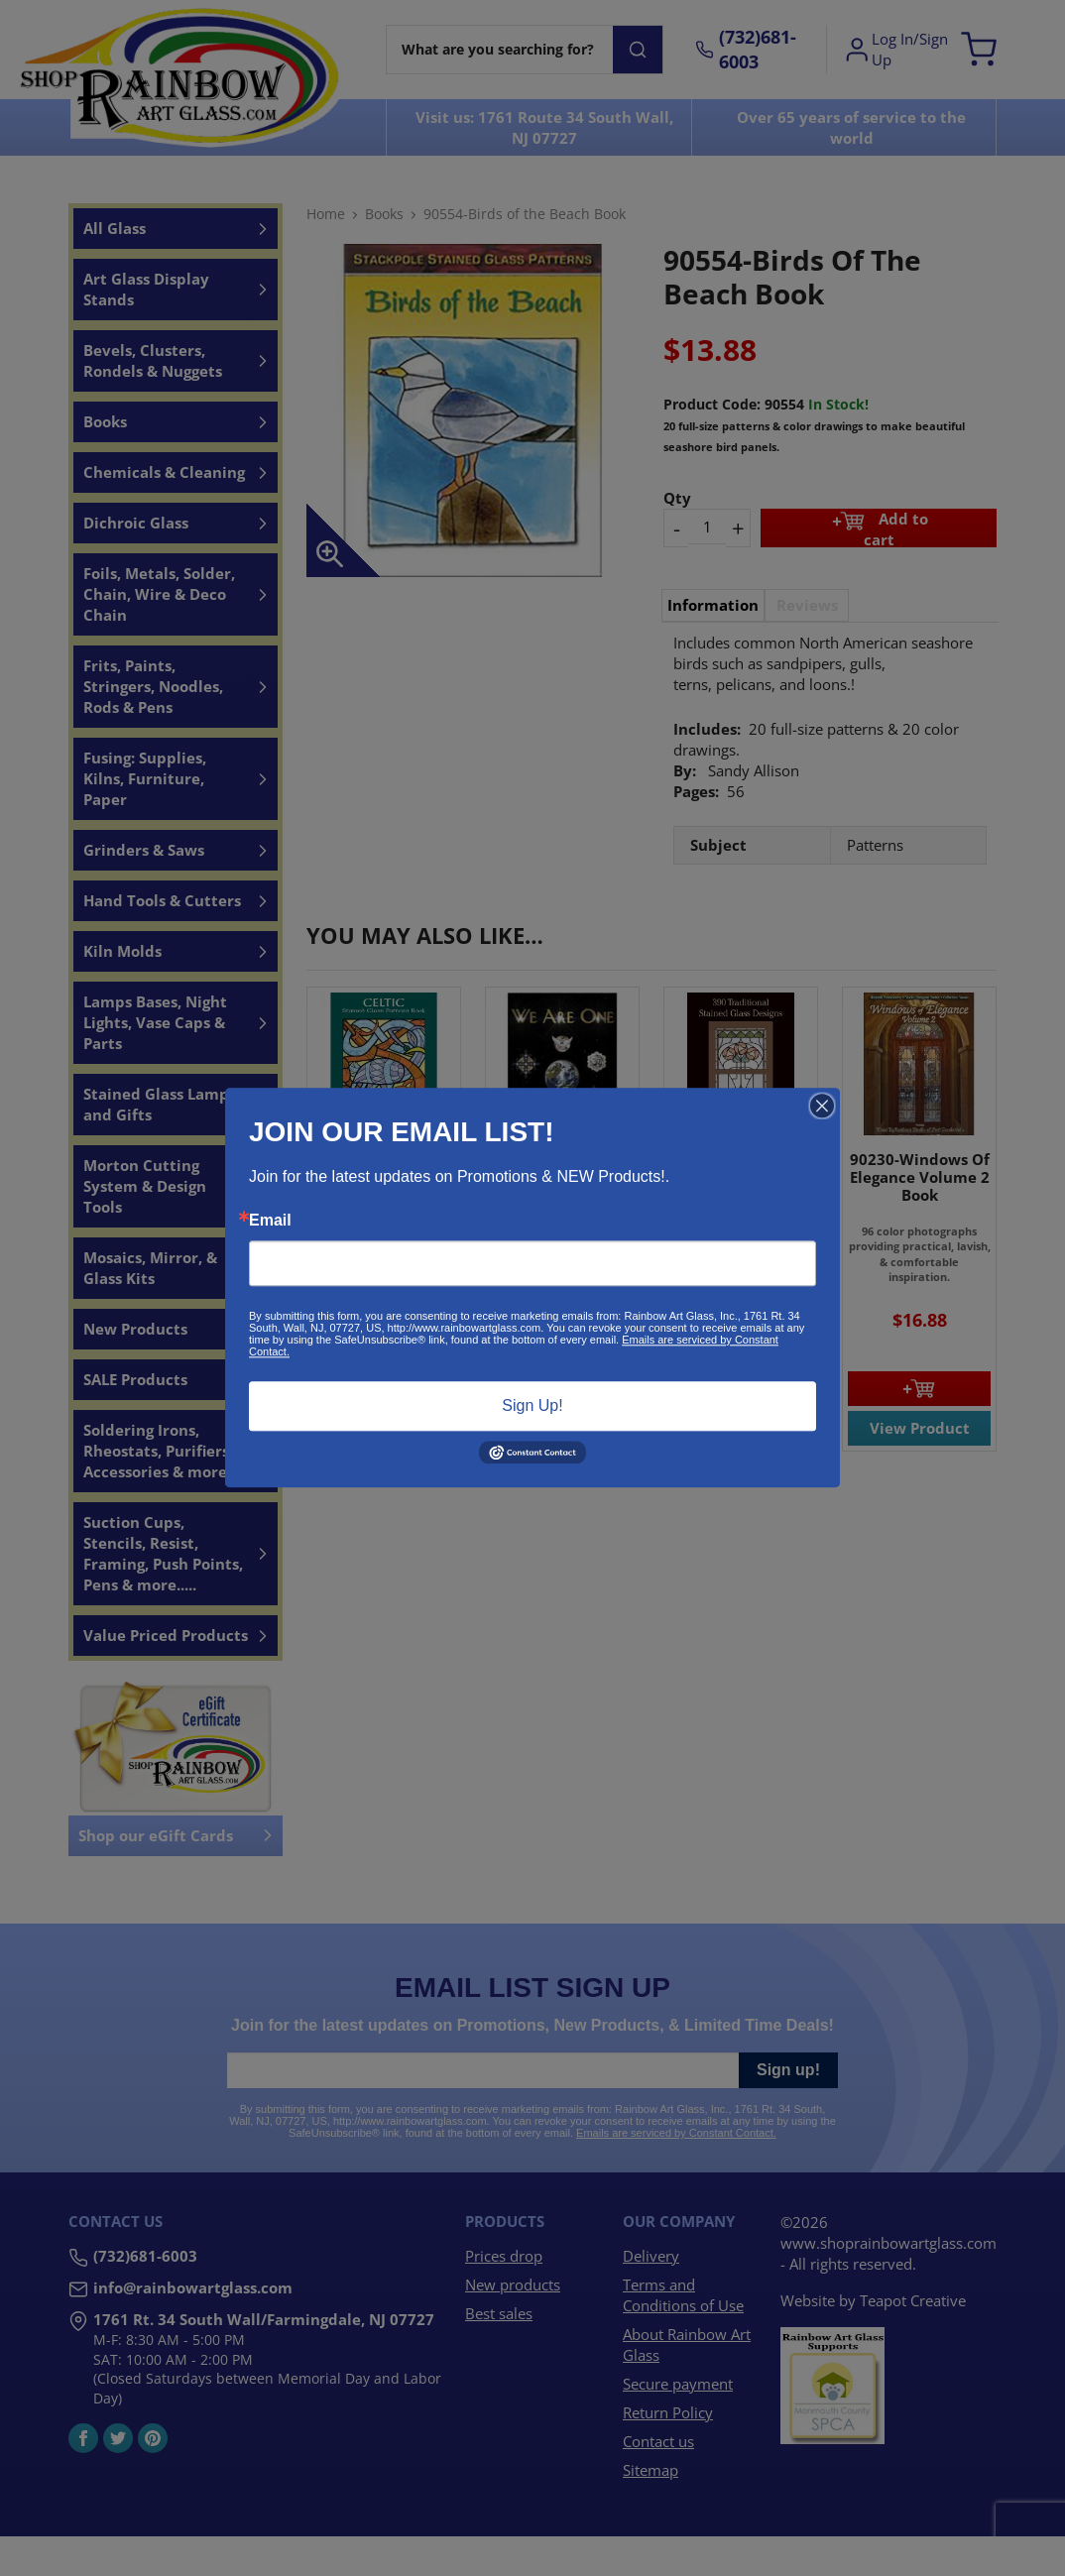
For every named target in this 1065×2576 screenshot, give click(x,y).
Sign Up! (532, 1405)
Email (270, 1221)
